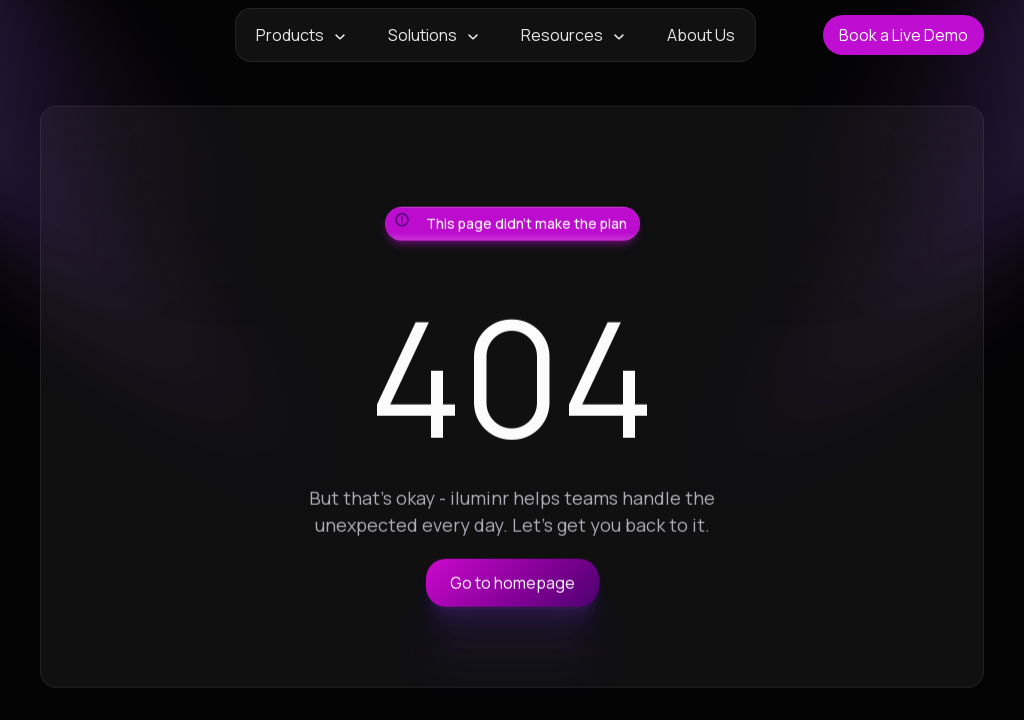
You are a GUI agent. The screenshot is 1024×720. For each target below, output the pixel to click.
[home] (104, 35)
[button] (302, 35)
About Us (701, 35)
